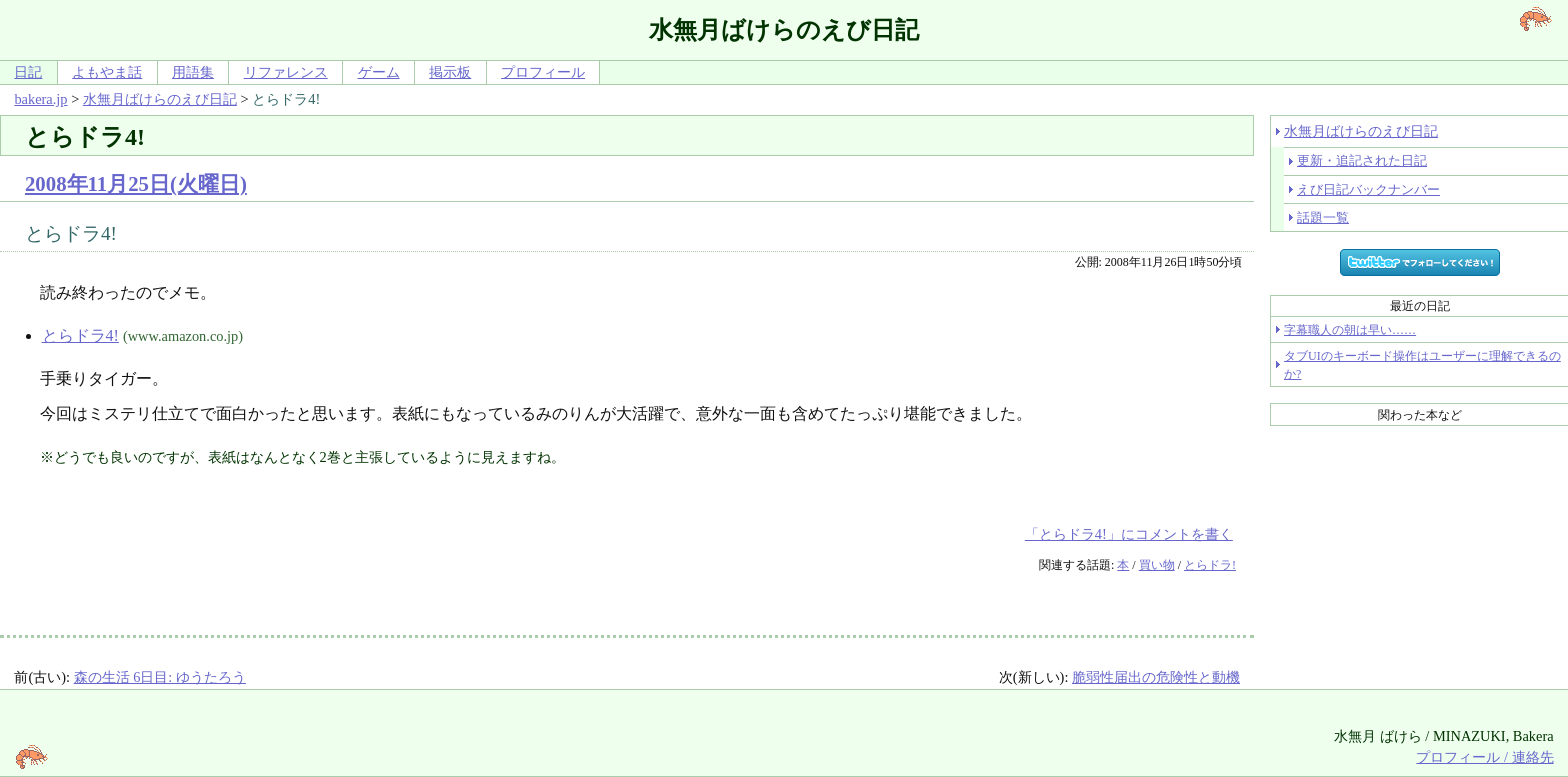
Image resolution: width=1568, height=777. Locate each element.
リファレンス (286, 72)
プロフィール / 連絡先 (1484, 757)
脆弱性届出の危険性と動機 (1156, 677)
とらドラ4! (80, 335)
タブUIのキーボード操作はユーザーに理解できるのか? (1422, 365)
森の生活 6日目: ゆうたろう (160, 677)
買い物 (1157, 565)
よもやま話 (107, 72)
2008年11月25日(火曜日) (136, 183)
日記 (28, 72)
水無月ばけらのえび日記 (160, 99)
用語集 (193, 72)
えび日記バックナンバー (1368, 189)
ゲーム (379, 72)
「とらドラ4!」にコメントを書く (1129, 534)
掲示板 (450, 72)
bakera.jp (40, 99)
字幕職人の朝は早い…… (1350, 330)
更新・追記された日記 (1362, 160)
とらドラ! (1210, 565)
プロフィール (543, 72)
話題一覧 (1323, 217)
